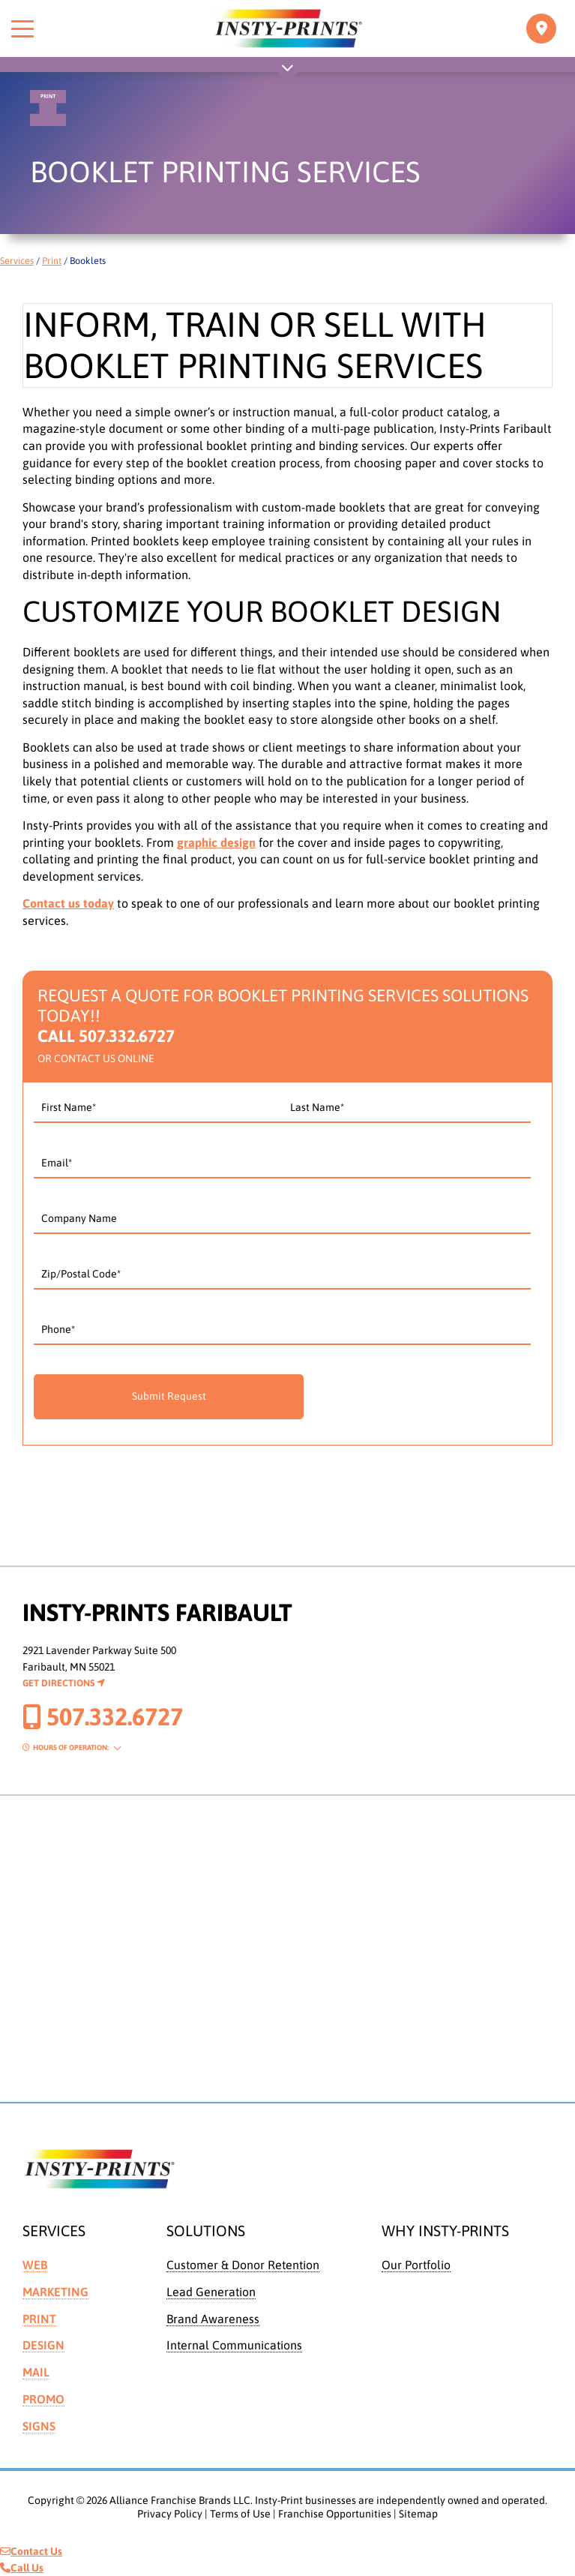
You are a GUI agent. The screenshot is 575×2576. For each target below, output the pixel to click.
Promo (43, 2399)
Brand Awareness (212, 2318)
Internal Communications (234, 2345)
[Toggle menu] (22, 28)
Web (34, 2264)
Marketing (55, 2291)
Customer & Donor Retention (242, 2264)
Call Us (21, 2568)
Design (43, 2345)
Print (51, 260)
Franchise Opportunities (334, 2514)
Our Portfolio (416, 2264)
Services (17, 260)
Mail (35, 2372)
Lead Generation (211, 2291)
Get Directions (63, 1683)
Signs (38, 2426)
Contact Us (31, 2551)
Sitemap (418, 2514)
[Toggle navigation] (541, 29)
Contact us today (68, 903)
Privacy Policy (169, 2514)
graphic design (216, 842)
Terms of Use (240, 2514)
